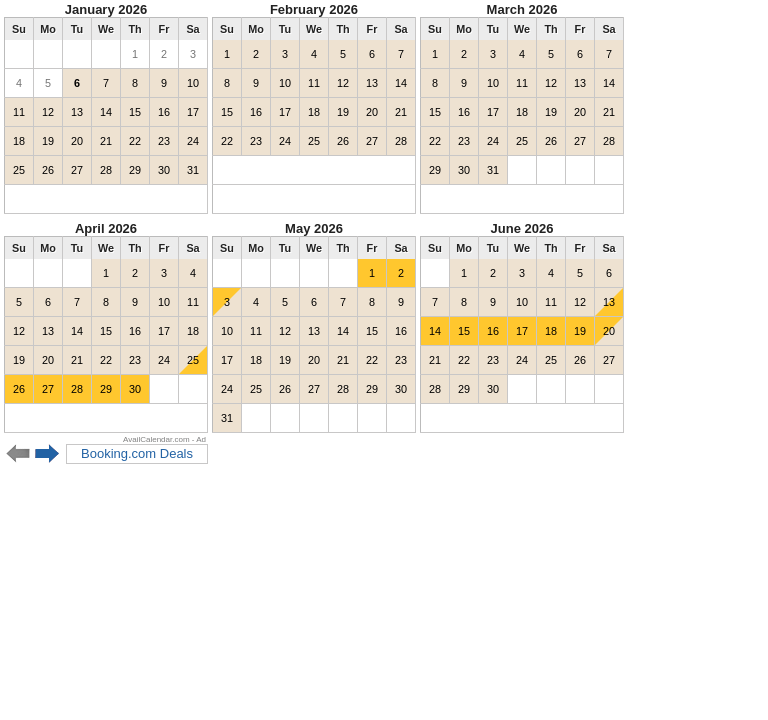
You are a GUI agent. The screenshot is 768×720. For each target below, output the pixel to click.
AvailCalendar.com (156, 439)
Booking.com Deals (137, 453)
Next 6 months (47, 454)
